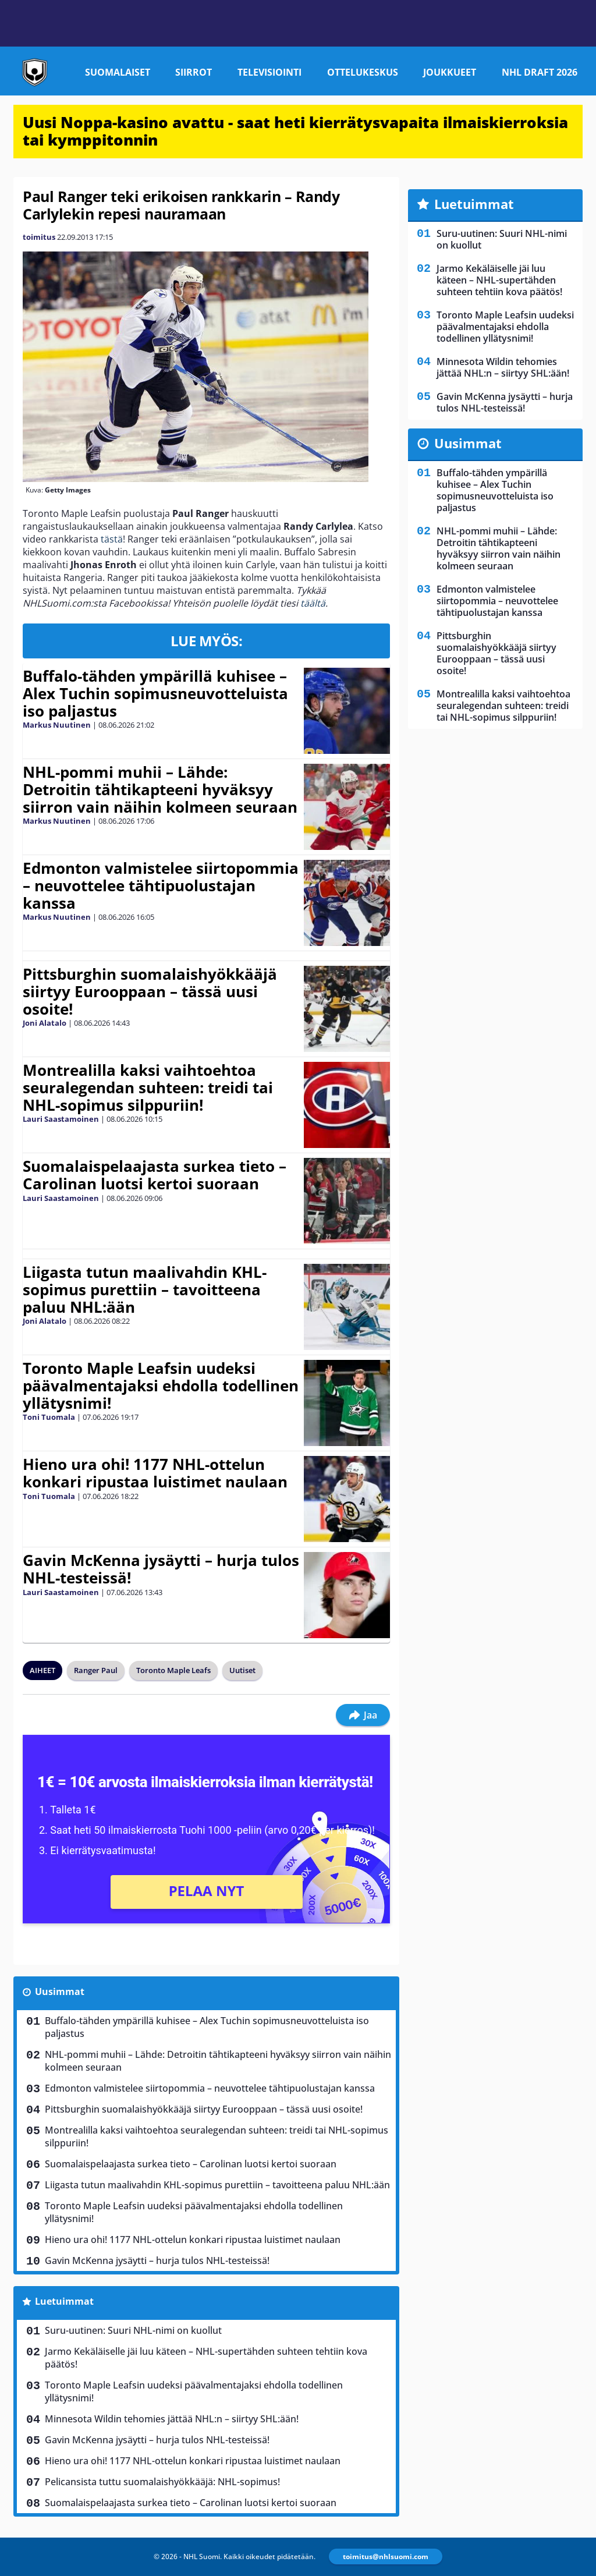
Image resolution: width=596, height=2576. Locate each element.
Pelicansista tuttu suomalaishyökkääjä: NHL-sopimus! (162, 2481)
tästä (112, 539)
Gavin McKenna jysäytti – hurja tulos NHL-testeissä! (161, 1569)
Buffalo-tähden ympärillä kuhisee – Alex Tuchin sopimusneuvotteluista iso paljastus (155, 693)
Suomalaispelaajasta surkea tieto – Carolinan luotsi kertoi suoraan (154, 1175)
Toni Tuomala (49, 1417)
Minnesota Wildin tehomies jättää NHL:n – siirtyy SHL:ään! (172, 2418)
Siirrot (193, 72)
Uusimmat (59, 1991)
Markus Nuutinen (57, 725)
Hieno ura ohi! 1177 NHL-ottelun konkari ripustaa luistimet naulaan (155, 1473)
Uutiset (242, 1670)
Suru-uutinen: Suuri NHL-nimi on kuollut (133, 2330)
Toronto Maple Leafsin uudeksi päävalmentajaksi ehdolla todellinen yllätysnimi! (161, 1385)
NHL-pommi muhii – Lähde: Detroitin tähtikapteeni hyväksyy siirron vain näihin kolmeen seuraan (160, 789)
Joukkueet (449, 72)
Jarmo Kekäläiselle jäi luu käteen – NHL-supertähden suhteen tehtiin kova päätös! (206, 2358)
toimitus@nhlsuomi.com (385, 2556)
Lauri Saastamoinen (61, 1119)
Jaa (363, 1715)
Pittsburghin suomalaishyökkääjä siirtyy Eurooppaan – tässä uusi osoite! (150, 991)
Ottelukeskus (362, 72)
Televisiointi (269, 72)
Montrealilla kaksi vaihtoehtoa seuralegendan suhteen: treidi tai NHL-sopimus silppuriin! (148, 1087)
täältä (312, 603)
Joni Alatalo (44, 1023)
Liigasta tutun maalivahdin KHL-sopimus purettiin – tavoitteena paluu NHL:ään (145, 1289)
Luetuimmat (64, 2301)
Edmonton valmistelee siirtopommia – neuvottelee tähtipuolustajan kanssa (161, 885)
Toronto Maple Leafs (173, 1670)
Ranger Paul (96, 1670)
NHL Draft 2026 (539, 72)
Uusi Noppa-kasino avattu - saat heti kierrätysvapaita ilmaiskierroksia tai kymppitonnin (295, 131)
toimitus (39, 237)
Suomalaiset (117, 72)
